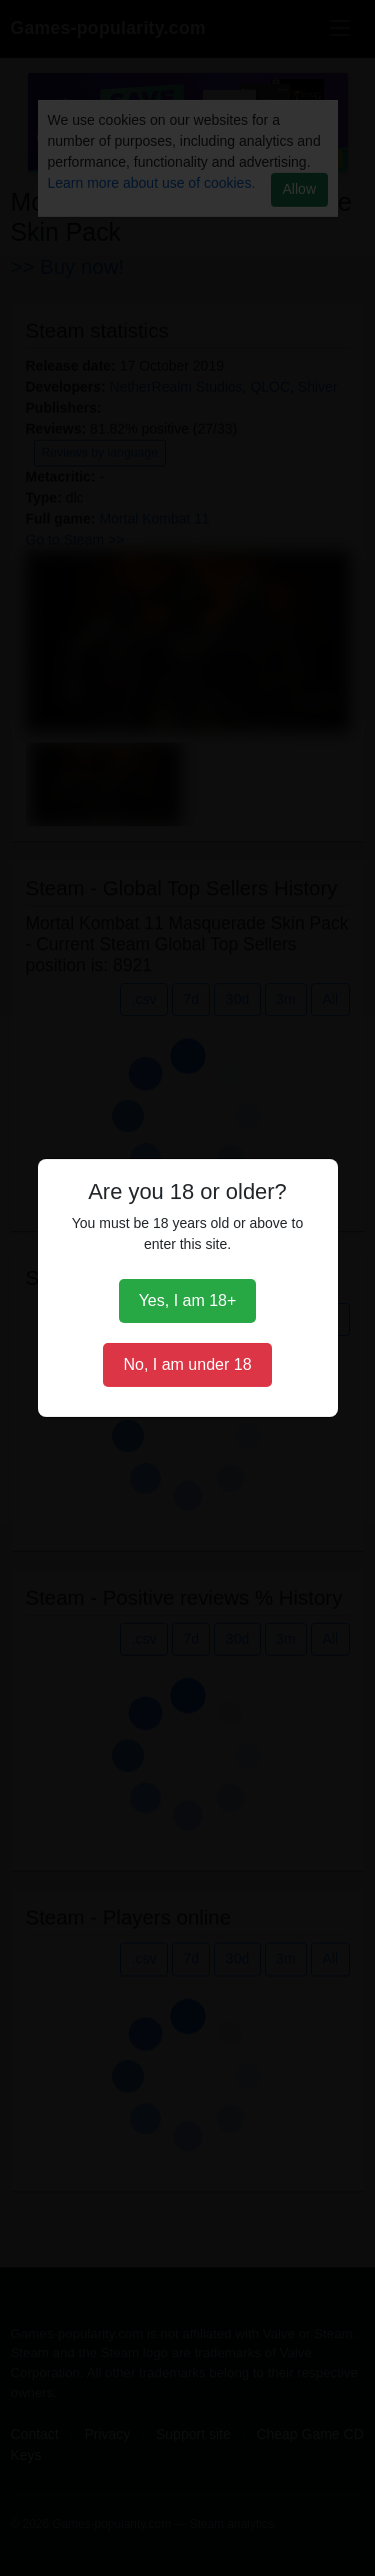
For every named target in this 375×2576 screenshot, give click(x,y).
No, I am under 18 (187, 1364)
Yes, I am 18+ (188, 1300)
